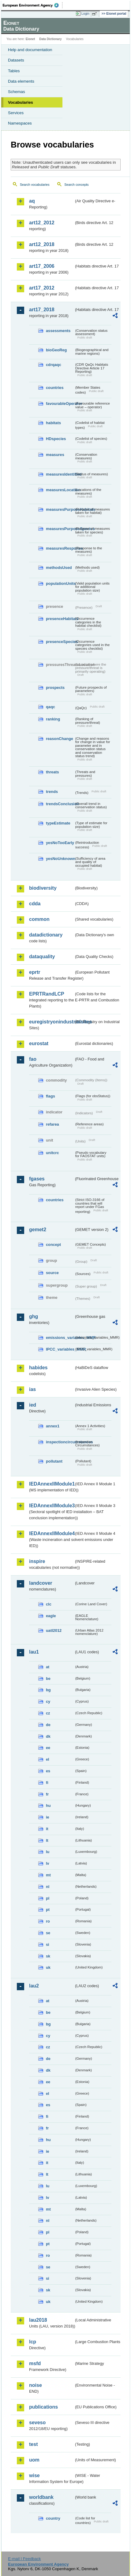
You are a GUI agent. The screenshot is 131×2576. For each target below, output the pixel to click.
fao (32, 1059)
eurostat (38, 1043)
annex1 (52, 1426)
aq (32, 201)
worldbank (41, 2497)
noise (35, 2385)
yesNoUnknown (60, 858)
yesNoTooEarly (60, 842)
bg (48, 1690)
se (48, 1933)
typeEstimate (58, 823)
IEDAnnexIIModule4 (51, 1533)
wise (34, 2475)
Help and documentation (30, 49)
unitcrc (52, 1152)
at (47, 1667)
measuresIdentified (60, 474)
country (53, 2518)
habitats (53, 423)
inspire (37, 1561)
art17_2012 (41, 287)
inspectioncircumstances (60, 1442)
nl (47, 1886)
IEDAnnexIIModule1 (51, 1483)
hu (48, 1805)
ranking (53, 719)
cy (48, 1701)
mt (48, 1875)
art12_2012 (41, 222)
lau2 (34, 1985)
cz (48, 1713)
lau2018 (38, 2320)
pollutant (54, 1461)
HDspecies (56, 438)
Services (16, 112)
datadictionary (45, 934)
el (47, 1759)
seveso (37, 2422)
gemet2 (37, 1229)
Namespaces (20, 123)
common (39, 919)
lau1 (34, 1651)
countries (55, 387)
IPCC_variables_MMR (60, 1349)
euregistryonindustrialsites (51, 1021)
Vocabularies (20, 102)
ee (48, 1747)
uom (34, 2459)
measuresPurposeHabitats (60, 509)
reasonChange (59, 738)
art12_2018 (41, 244)
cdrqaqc (53, 364)
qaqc (50, 707)
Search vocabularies (35, 184)
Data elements (21, 81)
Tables (14, 71)
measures (55, 454)
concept (53, 1244)
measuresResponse (60, 548)
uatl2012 (54, 1630)
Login (85, 13)
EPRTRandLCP (46, 993)
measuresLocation (60, 490)
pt (48, 1909)
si (47, 1944)
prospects (55, 687)
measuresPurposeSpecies (60, 528)
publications (43, 2407)
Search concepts (76, 184)
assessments (58, 330)
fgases (37, 1178)
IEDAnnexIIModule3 (51, 1505)
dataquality (42, 956)
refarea (52, 1124)
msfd (35, 2363)
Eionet (30, 39)
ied (32, 1405)
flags (50, 1096)
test (33, 2444)
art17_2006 (41, 266)
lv (47, 1863)
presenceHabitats (60, 618)
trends (52, 791)
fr (47, 1794)
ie (47, 1817)
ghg (33, 1316)
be (48, 1678)
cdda (34, 903)
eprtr (34, 972)
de (48, 1724)
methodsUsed (59, 567)
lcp (32, 2341)
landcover (40, 1583)
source (52, 1272)
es (48, 1771)
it (47, 1828)
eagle (51, 1615)
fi (47, 1782)
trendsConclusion (60, 804)
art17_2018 (41, 309)
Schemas (16, 91)
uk (48, 1967)
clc (48, 1604)
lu (47, 1851)
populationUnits (60, 583)
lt (47, 1840)
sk (48, 1956)
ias (32, 1389)
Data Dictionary (50, 39)
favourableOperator (60, 403)
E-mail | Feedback (24, 2558)
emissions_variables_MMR (60, 1337)
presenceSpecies (60, 641)
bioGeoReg (56, 350)
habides (38, 1367)
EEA (32, 5)
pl (47, 1898)
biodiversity (43, 888)
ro (48, 1921)
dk (48, 1736)
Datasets (16, 60)
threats (52, 772)
